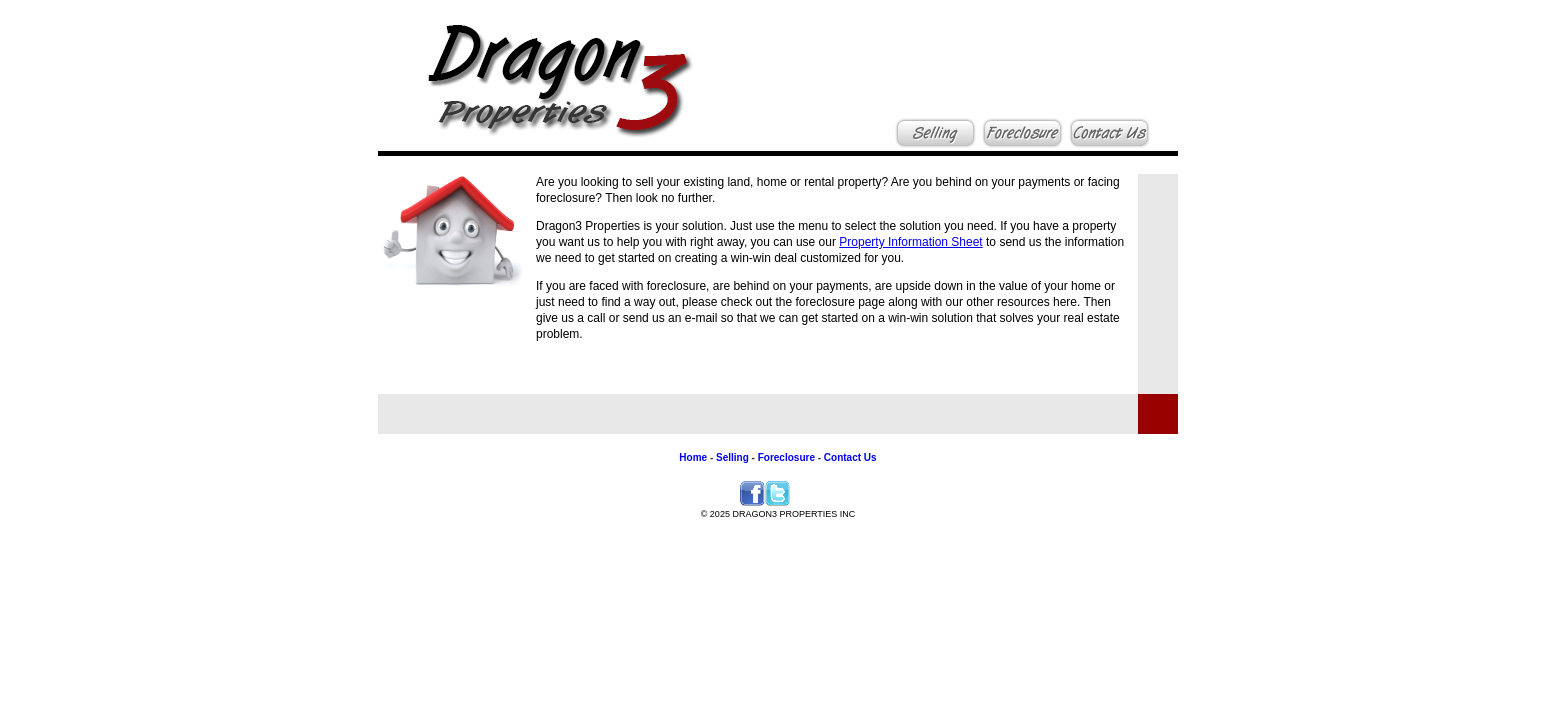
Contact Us (850, 457)
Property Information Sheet (910, 242)
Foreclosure (785, 457)
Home (693, 457)
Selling (731, 457)
